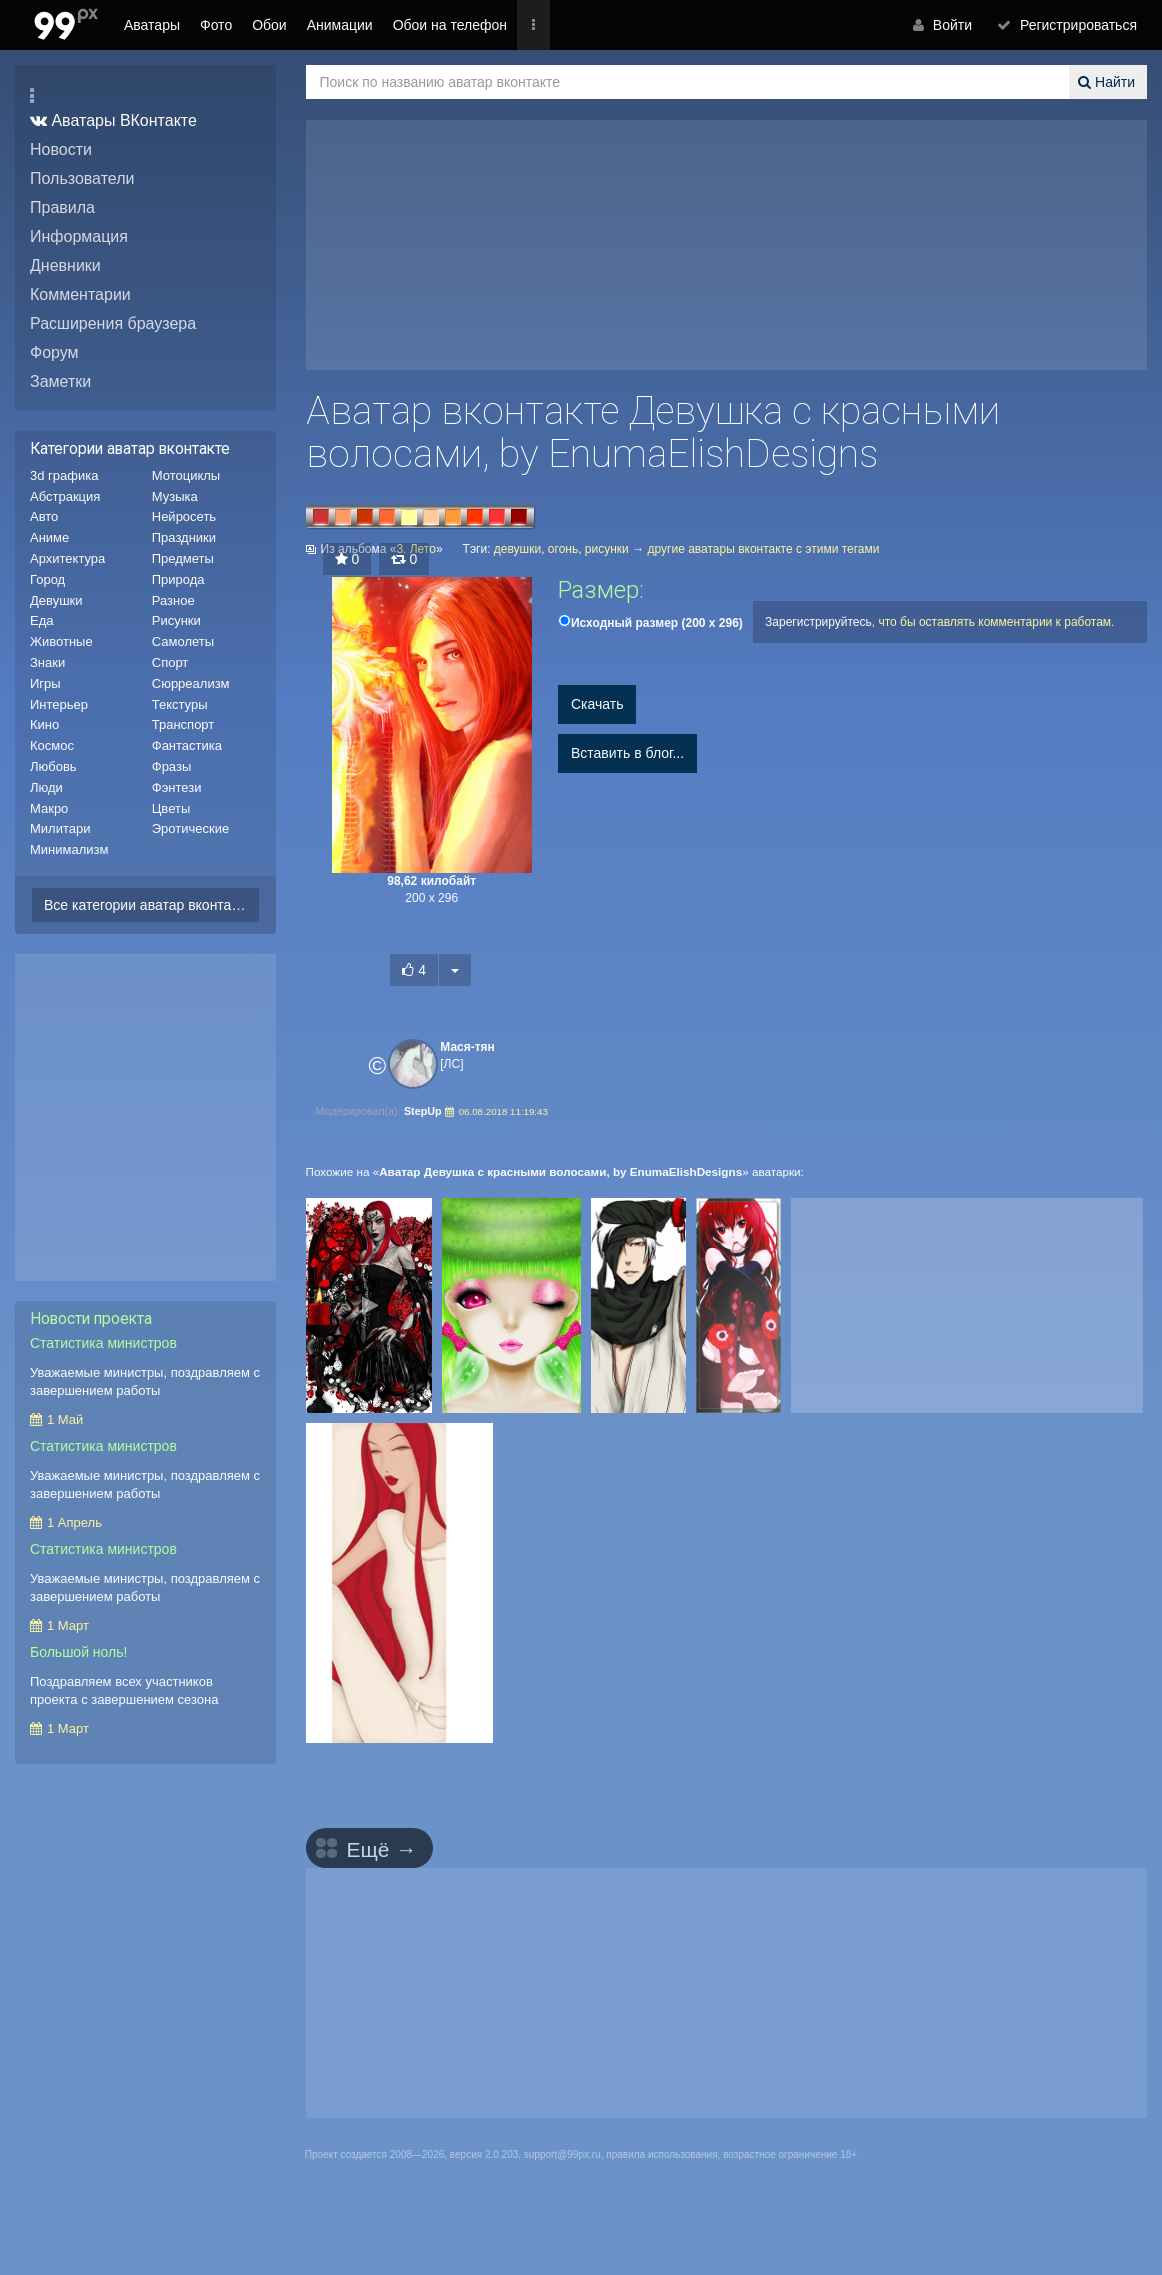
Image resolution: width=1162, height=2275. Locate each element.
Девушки (56, 600)
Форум (54, 352)
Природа (178, 579)
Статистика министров (103, 1343)
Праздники (184, 537)
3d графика (64, 475)
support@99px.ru (562, 2154)
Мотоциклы (186, 475)
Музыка (175, 496)
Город (47, 579)
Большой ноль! (78, 1652)
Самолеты (183, 641)
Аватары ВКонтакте (108, 120)
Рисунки (176, 620)
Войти (954, 25)
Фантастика (187, 745)
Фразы (172, 766)
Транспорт (183, 724)
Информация (79, 236)
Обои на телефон (450, 25)
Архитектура (67, 558)
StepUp (426, 1111)
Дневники (65, 265)
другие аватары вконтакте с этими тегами (764, 549)
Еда (42, 620)
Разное (173, 600)
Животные (61, 641)
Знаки (47, 662)
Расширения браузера (113, 323)
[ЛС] (451, 1064)
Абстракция (65, 496)
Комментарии (80, 294)
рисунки (607, 549)
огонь (563, 549)
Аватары (152, 25)
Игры (45, 683)
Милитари (60, 828)
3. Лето (416, 549)
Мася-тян (467, 1047)
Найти (1109, 82)
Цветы (171, 808)
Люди (46, 787)
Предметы (183, 558)
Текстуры (180, 704)
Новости (61, 149)
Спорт (170, 662)
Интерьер (59, 704)
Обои (269, 25)
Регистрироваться (1071, 25)
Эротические (190, 828)
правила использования (661, 2154)
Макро (49, 808)
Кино (44, 724)
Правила (62, 207)
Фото (216, 25)
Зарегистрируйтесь (818, 622)
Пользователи (82, 178)
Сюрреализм (191, 683)
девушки (517, 549)
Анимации (340, 25)
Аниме (49, 537)
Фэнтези (177, 787)
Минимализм (69, 849)
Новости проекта (91, 1319)
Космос (52, 745)
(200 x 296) (657, 623)
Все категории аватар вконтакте (148, 905)
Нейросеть (184, 516)
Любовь (53, 766)
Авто (44, 516)
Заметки (60, 381)
